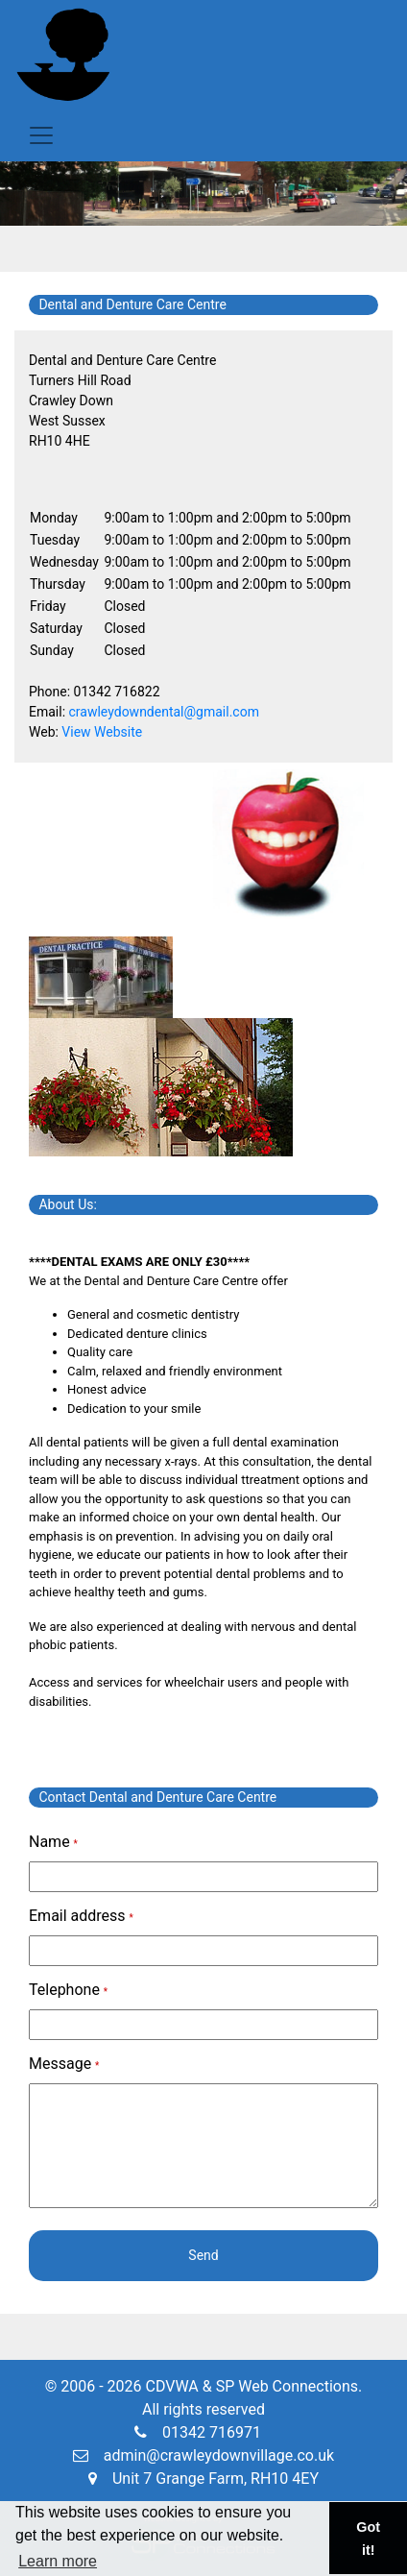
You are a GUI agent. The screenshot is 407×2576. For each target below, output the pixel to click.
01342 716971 (197, 2432)
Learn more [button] (57, 2561)
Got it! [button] (368, 2538)
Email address (81, 1916)
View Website (101, 732)
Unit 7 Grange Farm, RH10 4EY (203, 2478)
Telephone (68, 1990)
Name (53, 1842)
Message (64, 2063)
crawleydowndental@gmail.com (164, 711)
